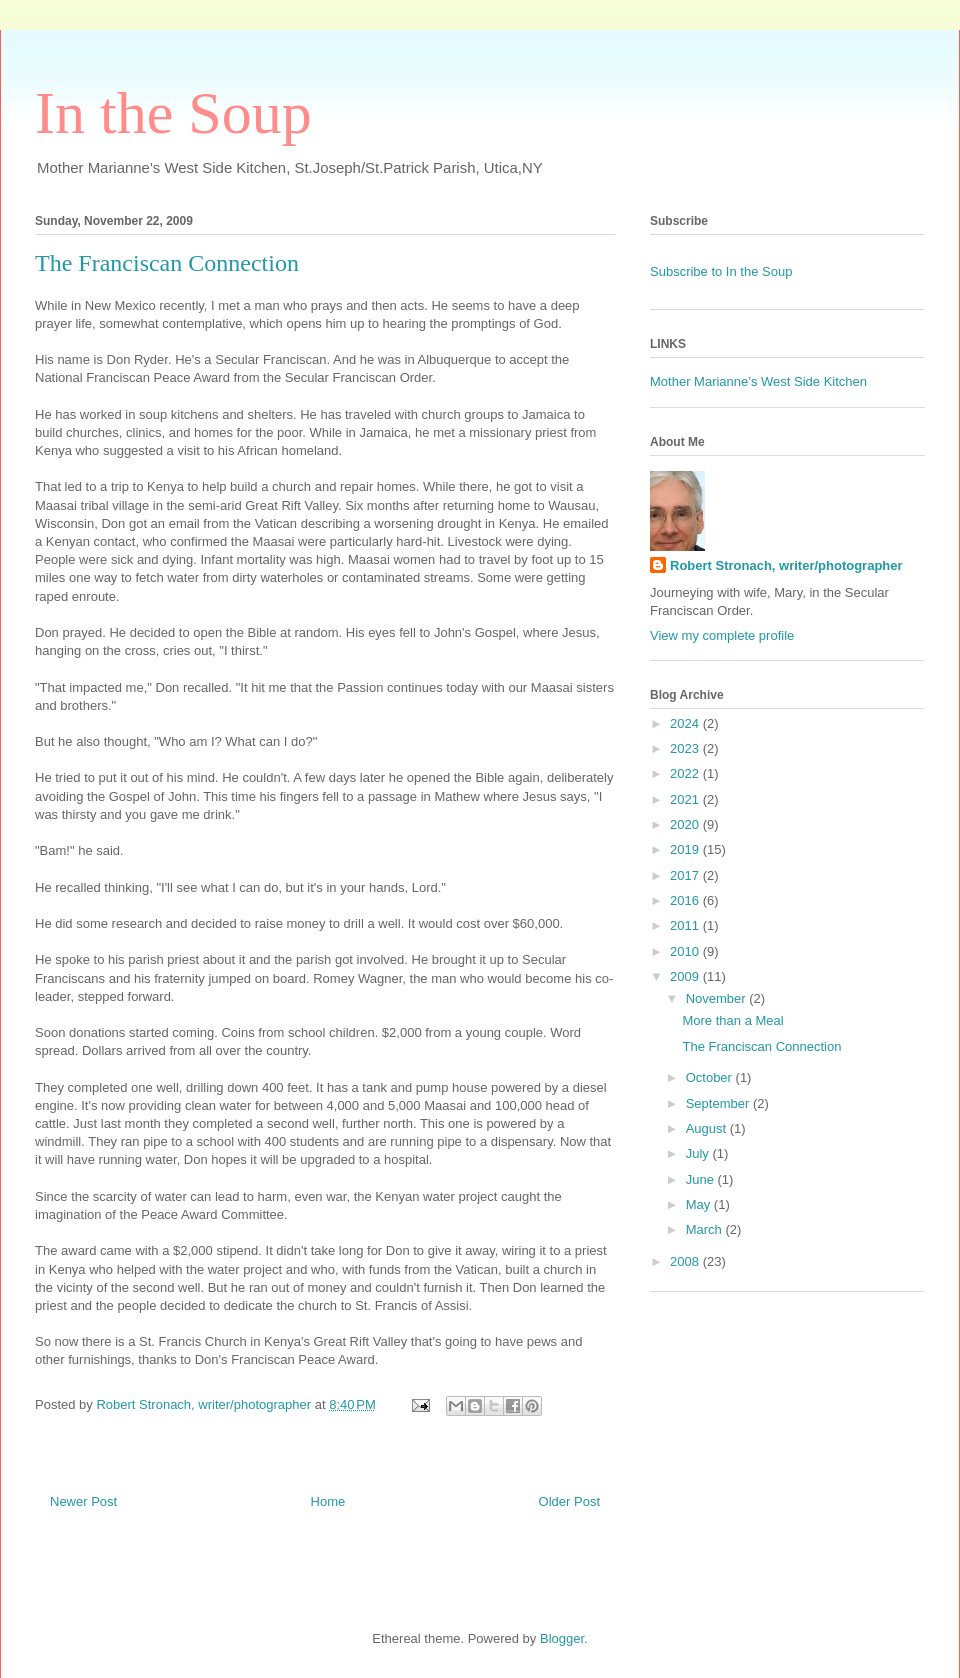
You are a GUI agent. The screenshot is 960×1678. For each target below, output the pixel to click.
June (702, 1179)
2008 (686, 1261)
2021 (686, 799)
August (708, 1128)
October (711, 1077)
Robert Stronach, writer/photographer (786, 565)
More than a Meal (732, 1020)
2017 (686, 875)
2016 (686, 900)
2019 (686, 849)
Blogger (562, 1638)
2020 (686, 824)
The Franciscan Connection (761, 1046)
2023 (686, 748)
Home (328, 1501)
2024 (686, 723)
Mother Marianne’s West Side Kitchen (758, 381)
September (719, 1103)
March (706, 1229)
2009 (686, 976)
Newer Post (83, 1501)
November (718, 998)
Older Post (569, 1501)
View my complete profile (722, 635)
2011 (686, 925)
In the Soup (173, 113)
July (699, 1153)
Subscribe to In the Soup (721, 271)
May (700, 1204)
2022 (686, 773)
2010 (686, 951)
